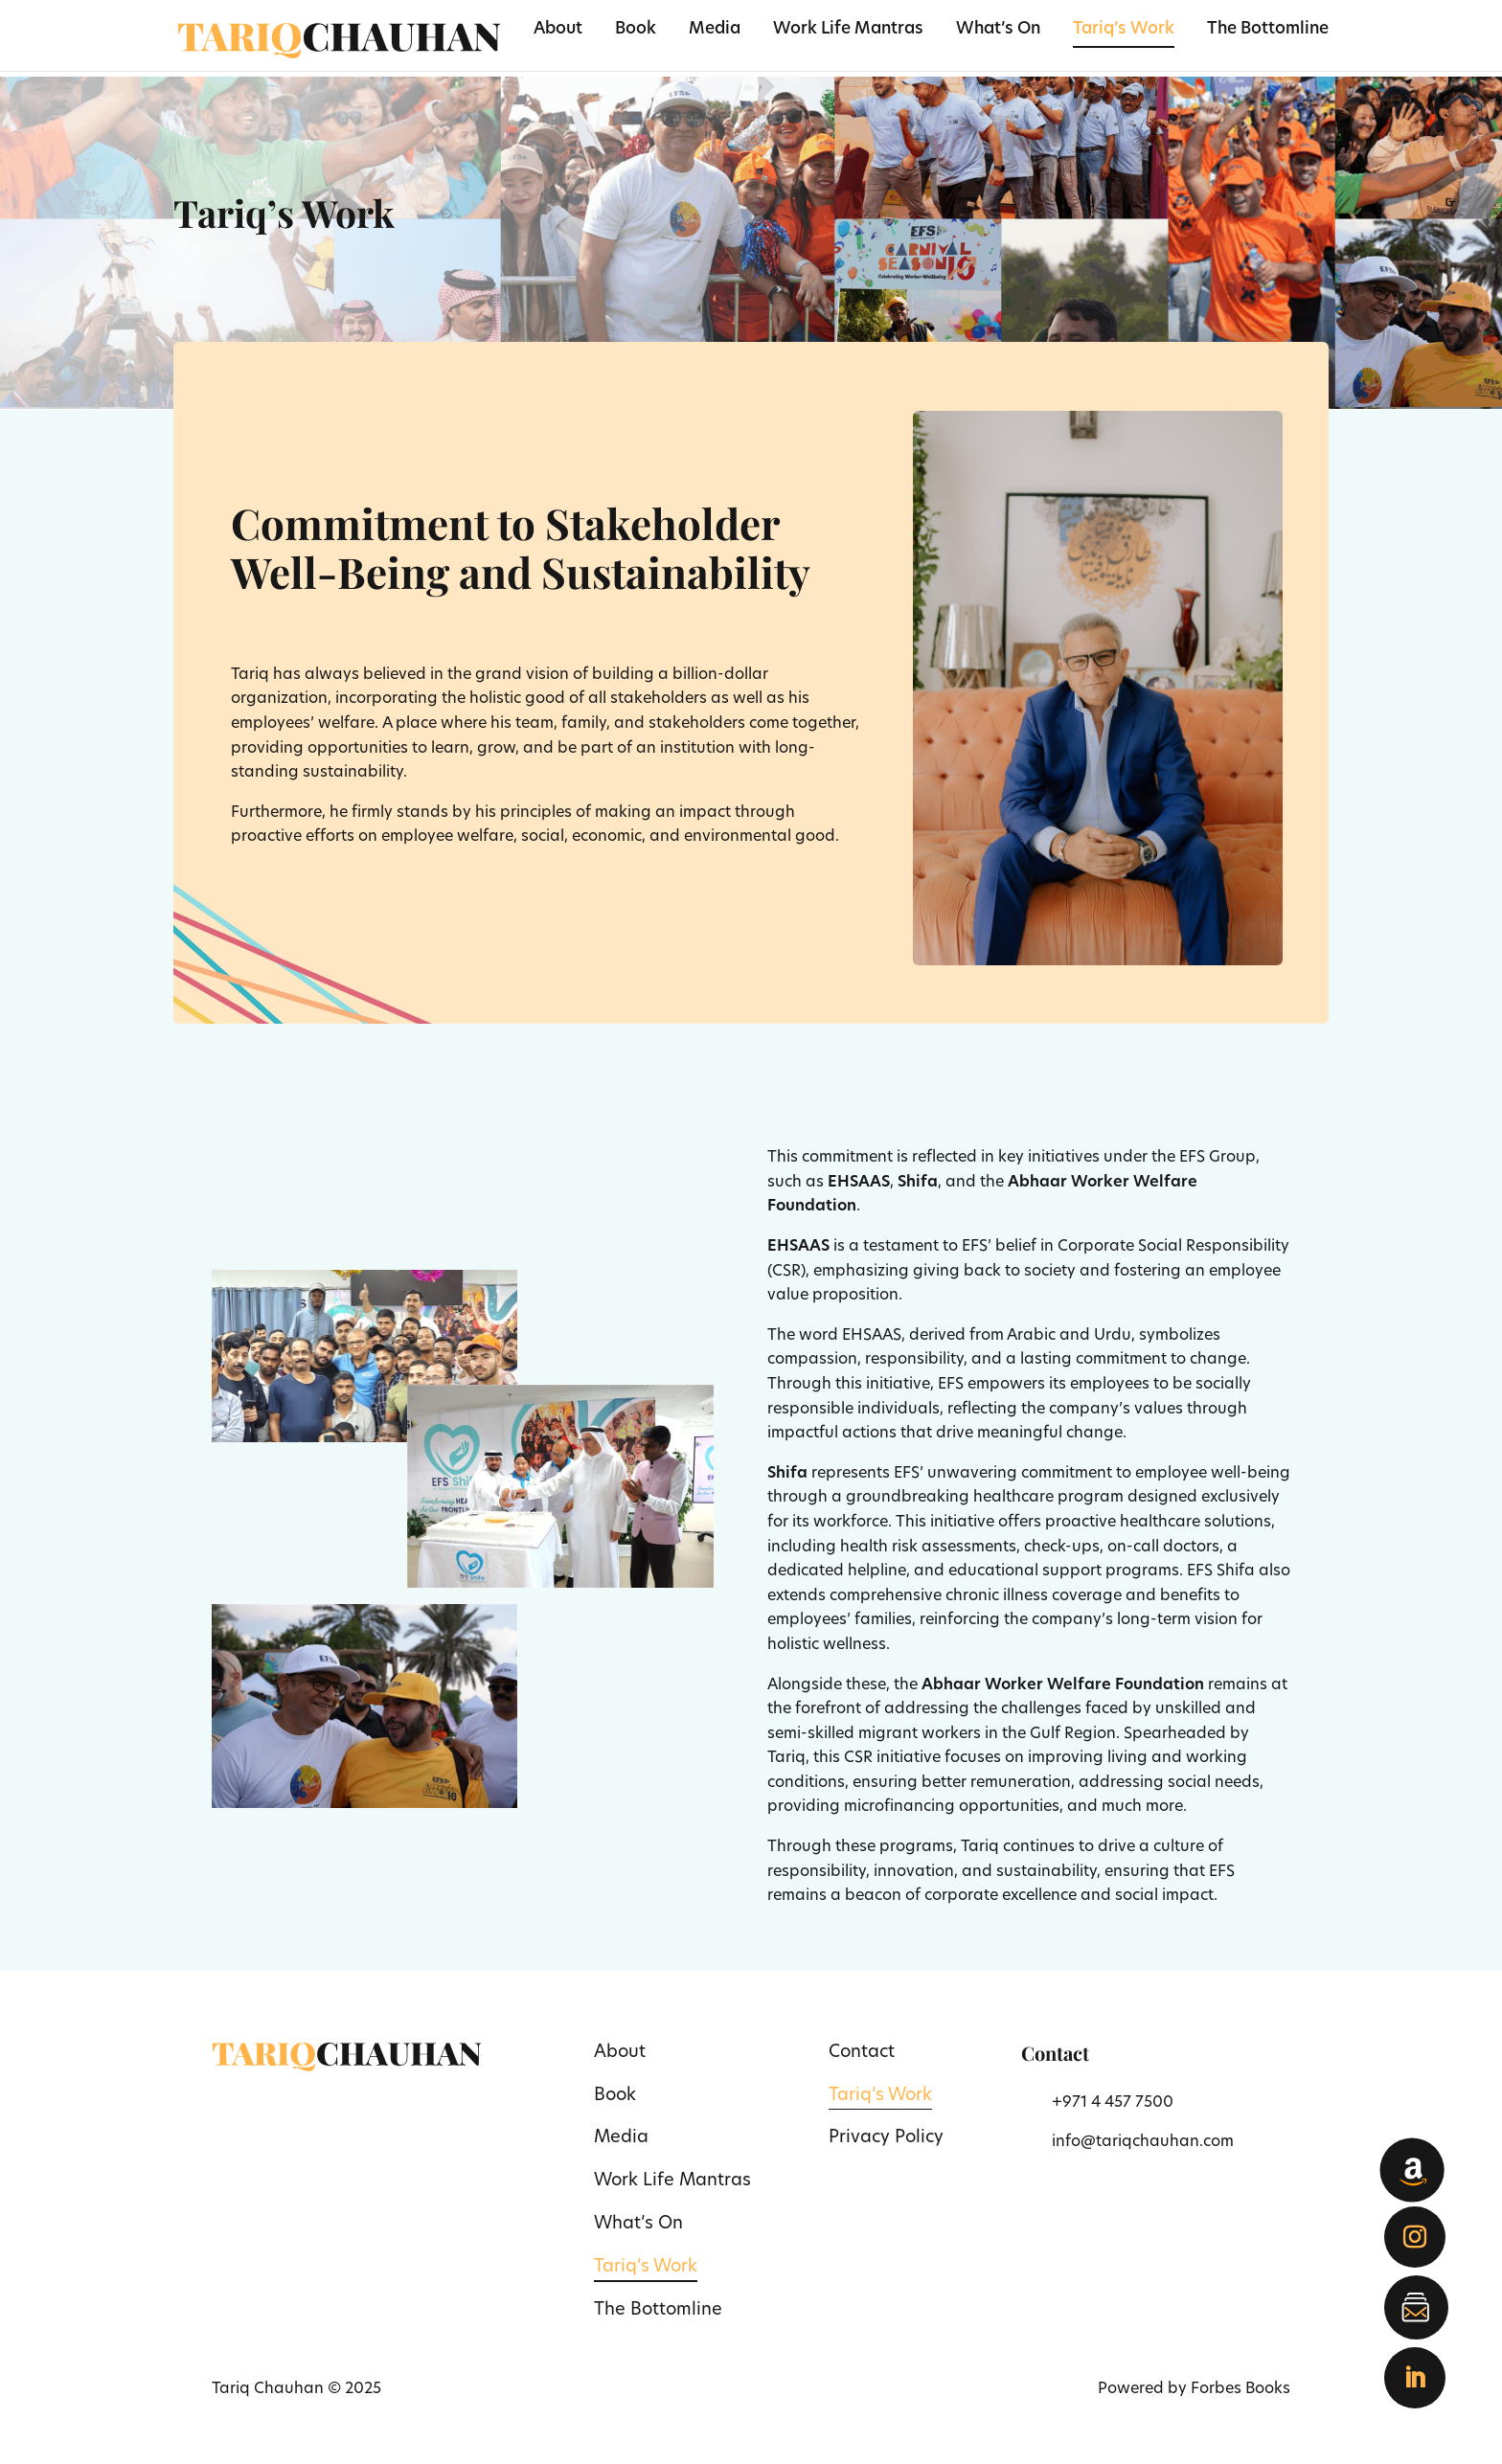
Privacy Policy (886, 2138)
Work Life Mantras (848, 30)
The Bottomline (1268, 30)
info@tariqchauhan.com (1143, 2142)
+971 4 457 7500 (1112, 2103)
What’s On (998, 30)
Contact (862, 2053)
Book (635, 30)
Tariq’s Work (1123, 30)
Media (714, 30)
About (558, 30)
